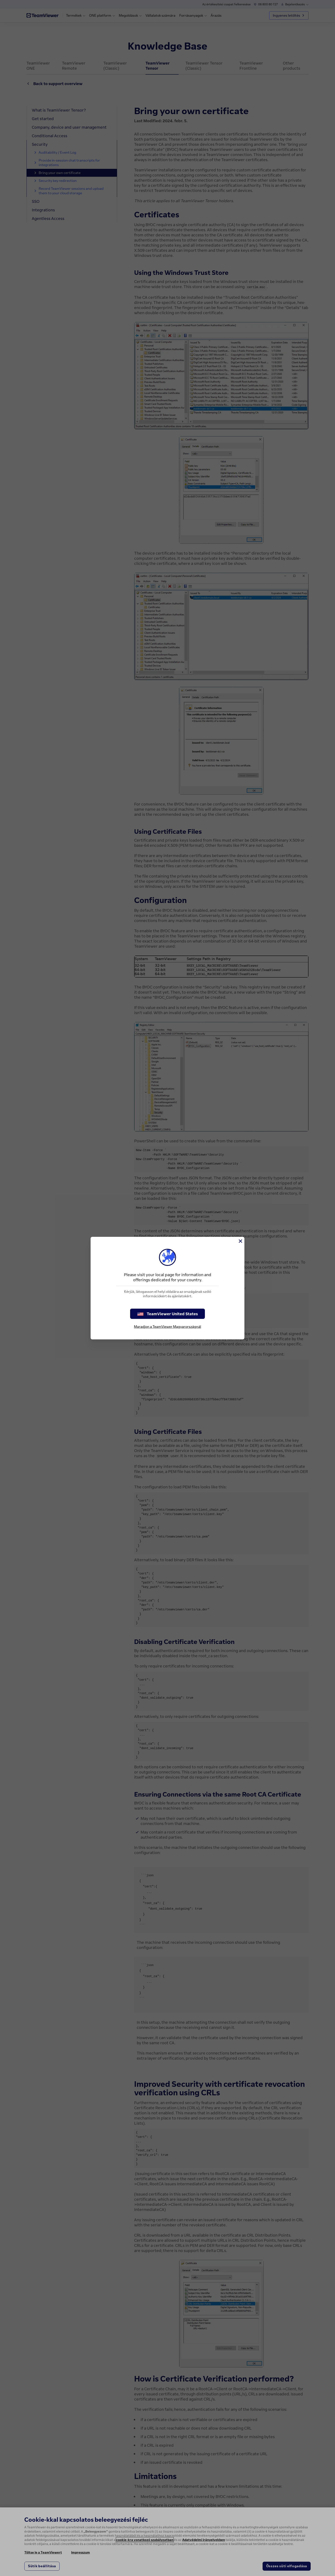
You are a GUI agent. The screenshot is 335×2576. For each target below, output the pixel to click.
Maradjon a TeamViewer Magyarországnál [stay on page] (167, 1326)
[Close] (240, 1241)
